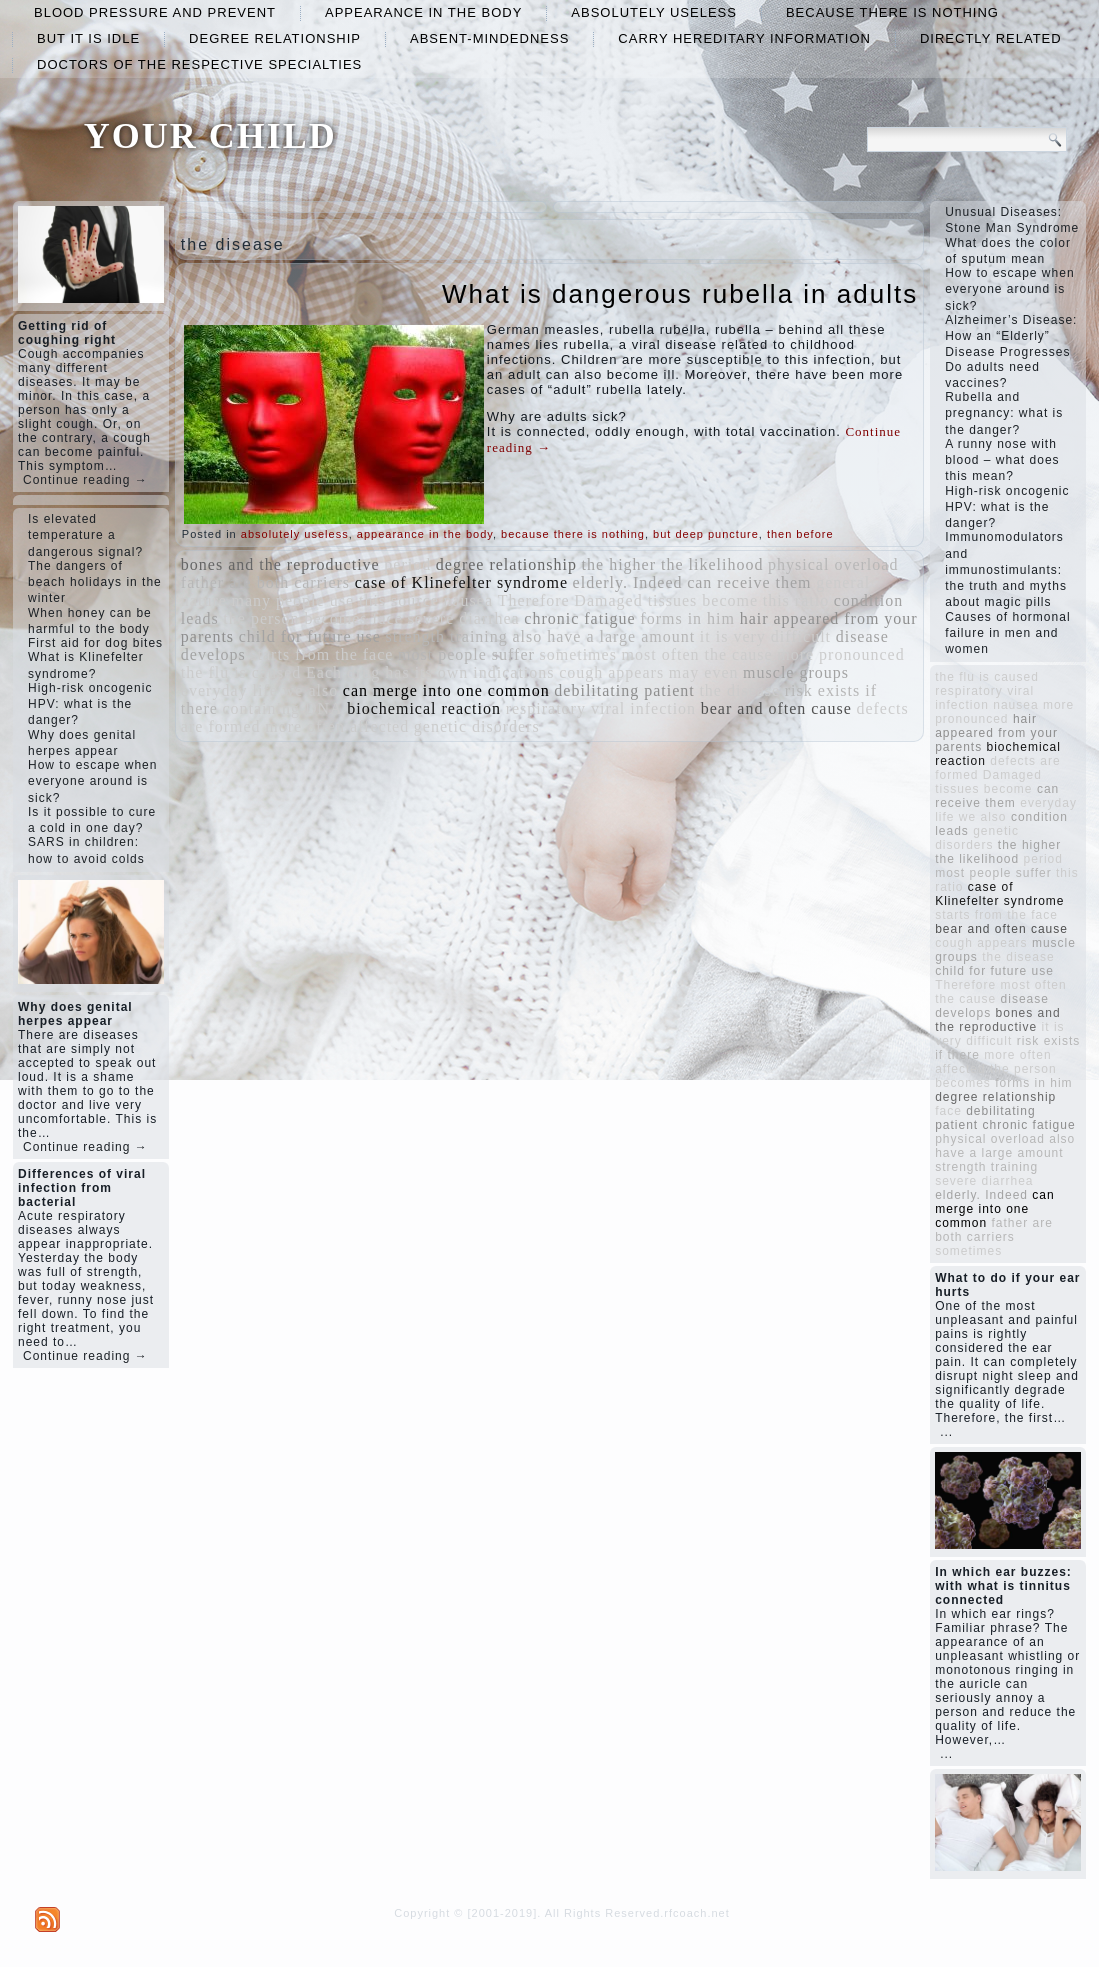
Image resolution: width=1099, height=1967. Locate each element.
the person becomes (295, 618)
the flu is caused (241, 672)
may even (704, 672)
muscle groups (796, 672)
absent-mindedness (489, 38)
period (407, 564)
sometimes (577, 654)
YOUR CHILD (210, 136)
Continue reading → (85, 480)
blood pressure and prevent (155, 12)
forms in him (687, 618)
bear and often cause (776, 708)
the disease (739, 690)
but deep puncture (706, 534)
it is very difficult (765, 636)
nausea (468, 600)
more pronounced (840, 654)
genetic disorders (477, 726)
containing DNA (282, 708)
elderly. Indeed (628, 582)
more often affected (337, 726)
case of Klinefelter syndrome (461, 582)
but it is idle (88, 38)
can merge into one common (446, 690)
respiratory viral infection (601, 708)
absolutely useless (654, 12)
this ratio (796, 600)
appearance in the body (423, 12)
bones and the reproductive (280, 564)
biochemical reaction (424, 708)
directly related (991, 38)
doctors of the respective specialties (199, 64)
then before (800, 534)
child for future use (310, 636)
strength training (446, 636)
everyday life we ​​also (259, 690)
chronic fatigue (579, 618)
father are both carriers (265, 582)
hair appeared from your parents (996, 733)
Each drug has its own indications (430, 672)
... (946, 1432)
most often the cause (697, 654)
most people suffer (466, 654)
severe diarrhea (463, 618)
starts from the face (321, 654)
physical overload (833, 564)
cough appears (611, 672)
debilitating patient (624, 690)
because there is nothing (892, 12)
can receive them (749, 582)
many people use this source (334, 600)
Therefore (534, 600)
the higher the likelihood (673, 564)
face (387, 618)
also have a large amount (603, 636)
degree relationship (275, 38)
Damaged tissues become (666, 600)
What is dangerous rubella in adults (680, 294)
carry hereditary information (744, 38)
